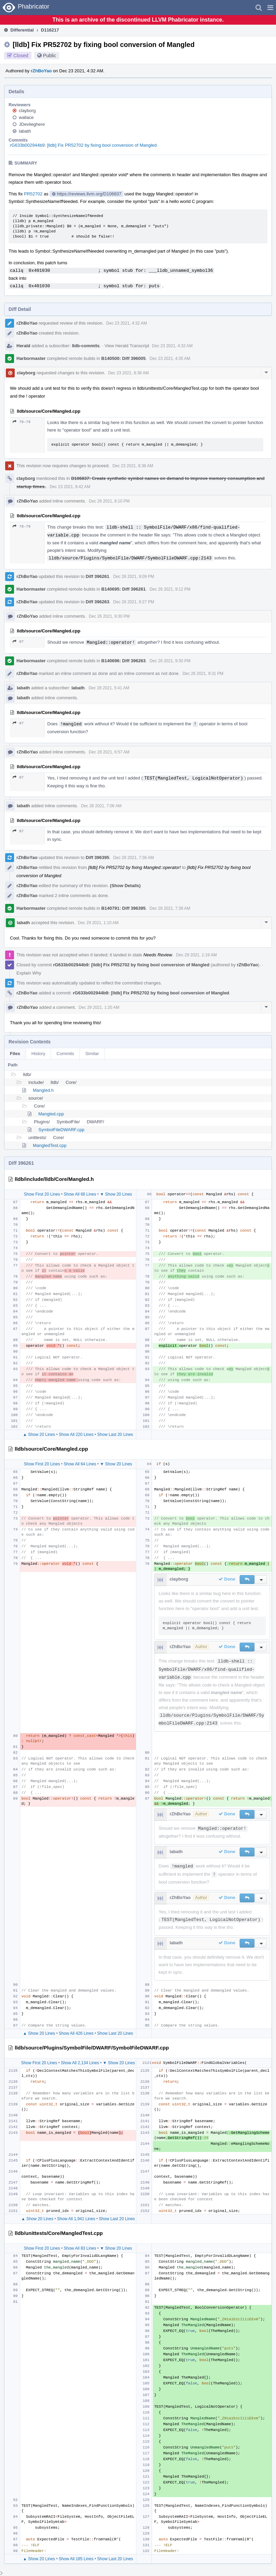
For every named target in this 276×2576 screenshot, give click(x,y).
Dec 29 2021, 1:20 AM (99, 1007)
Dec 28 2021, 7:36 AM (133, 857)
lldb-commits (86, 345)
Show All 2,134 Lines (80, 2062)
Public (49, 55)
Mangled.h (43, 1090)
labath (25, 131)
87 (18, 641)
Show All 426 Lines (76, 2033)
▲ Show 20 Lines (39, 1434)
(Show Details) (125, 885)
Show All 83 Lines (80, 2248)
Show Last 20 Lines (115, 1434)
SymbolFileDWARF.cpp (61, 1129)
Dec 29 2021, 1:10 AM (98, 922)
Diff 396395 (97, 857)
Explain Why (28, 973)
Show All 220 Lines (76, 1434)
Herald (23, 345)
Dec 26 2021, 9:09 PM (133, 576)
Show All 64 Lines (80, 1464)
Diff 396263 (97, 601)
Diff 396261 (97, 576)
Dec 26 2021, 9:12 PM (170, 589)
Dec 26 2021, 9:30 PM (109, 616)
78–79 (21, 421)
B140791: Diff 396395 (123, 908)
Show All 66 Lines (80, 1194)
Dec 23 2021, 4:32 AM (126, 323)
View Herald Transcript (126, 345)
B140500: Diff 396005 (123, 358)
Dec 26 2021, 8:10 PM (109, 501)
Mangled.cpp (51, 1113)
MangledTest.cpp (49, 1145)
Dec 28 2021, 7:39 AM (170, 908)
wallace (26, 117)
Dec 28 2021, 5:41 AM (109, 688)
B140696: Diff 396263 (123, 660)
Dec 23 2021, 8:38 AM (128, 373)
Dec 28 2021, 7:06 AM (101, 805)
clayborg (27, 110)
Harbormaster (31, 358)
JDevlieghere (32, 124)
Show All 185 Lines (76, 2558)
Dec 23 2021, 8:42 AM (70, 486)
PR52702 (33, 193)
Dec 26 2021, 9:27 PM (133, 602)
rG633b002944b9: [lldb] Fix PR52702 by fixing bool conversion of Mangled (83, 145)
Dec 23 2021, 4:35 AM (170, 358)
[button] (270, 7)
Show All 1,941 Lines (76, 2218)
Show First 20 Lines (42, 1194)
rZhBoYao (41, 70)
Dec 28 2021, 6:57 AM (109, 752)
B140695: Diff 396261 (123, 589)
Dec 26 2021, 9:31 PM (203, 673)
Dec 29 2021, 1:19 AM (196, 955)
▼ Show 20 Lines (116, 1194)
